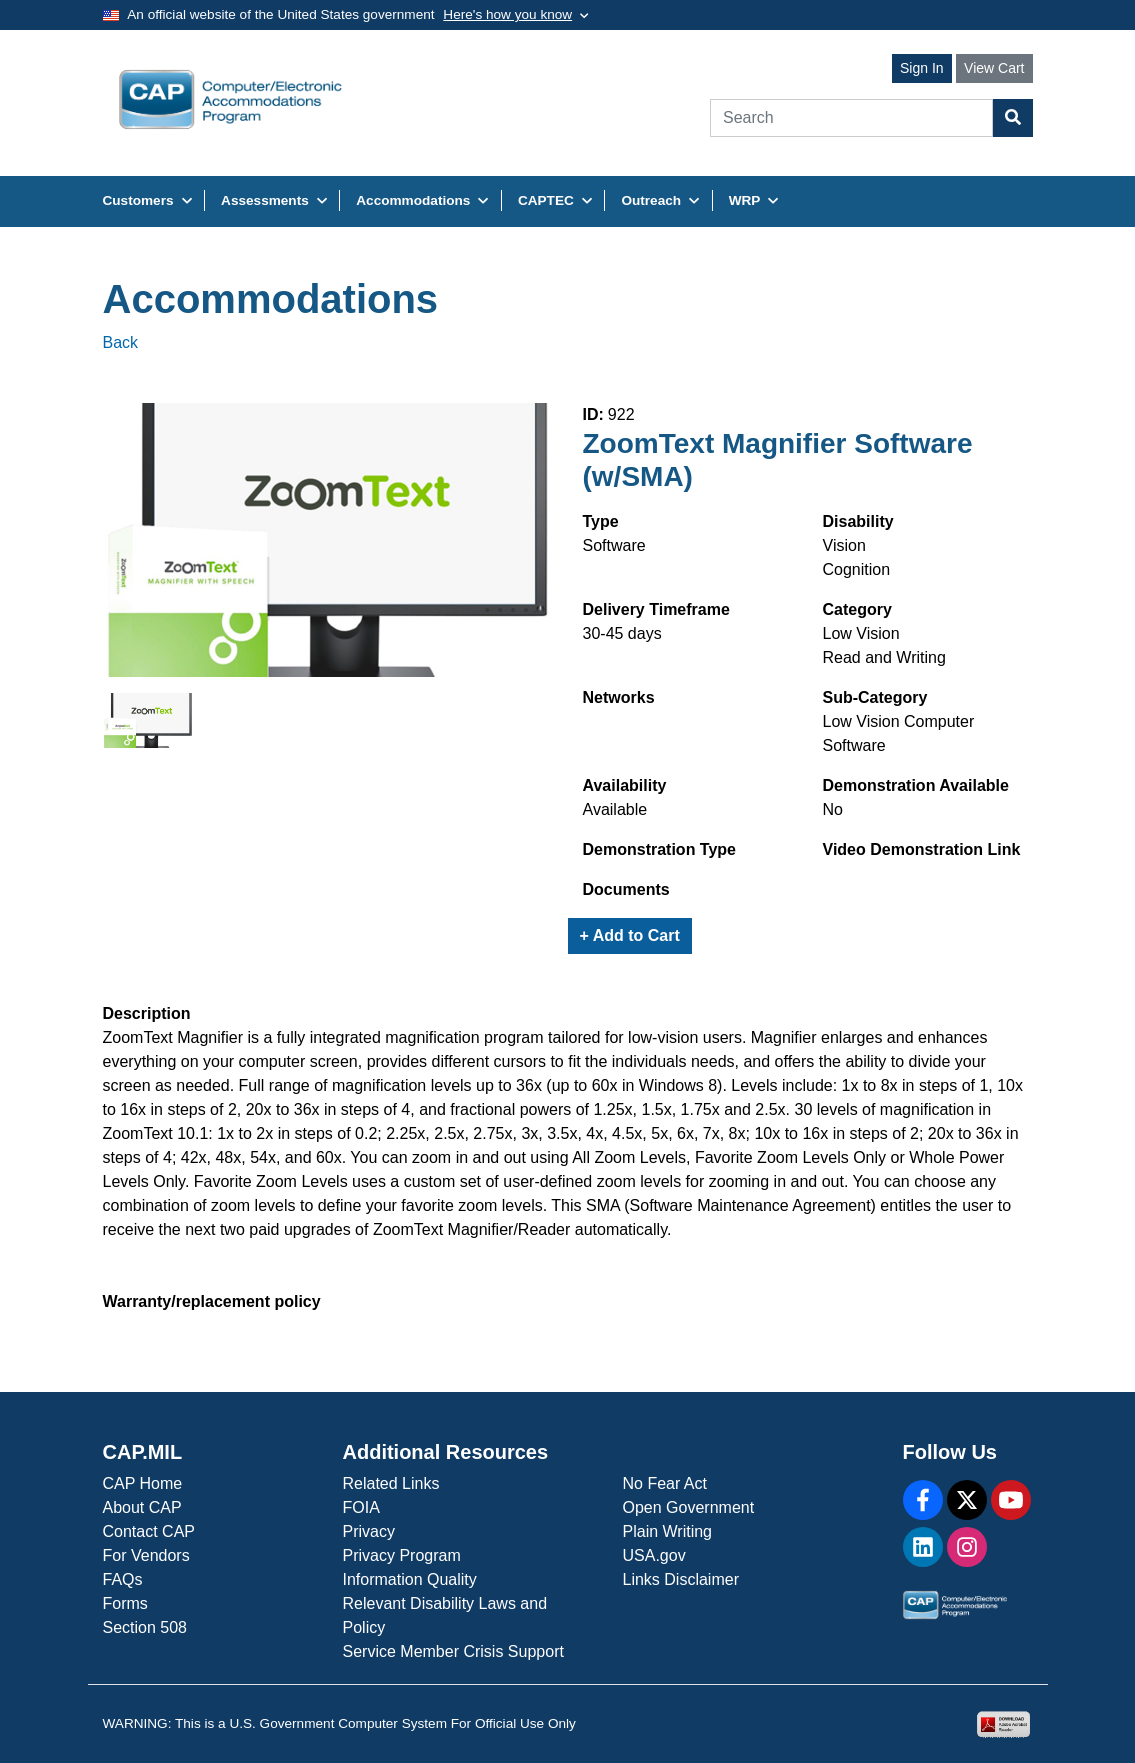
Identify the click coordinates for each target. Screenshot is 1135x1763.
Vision (844, 545)
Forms (125, 1603)
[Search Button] (1013, 118)
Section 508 (145, 1627)
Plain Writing (668, 1531)
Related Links (391, 1483)
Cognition (857, 569)
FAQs (123, 1579)
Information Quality (410, 1579)
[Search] (851, 118)
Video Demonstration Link (922, 849)
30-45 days (622, 633)
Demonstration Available (916, 785)
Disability (858, 521)
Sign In (922, 68)
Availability (625, 785)
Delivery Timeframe (656, 609)
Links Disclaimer (681, 1579)
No (833, 809)
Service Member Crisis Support (453, 1651)
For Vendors (146, 1555)
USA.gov (654, 1555)
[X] (967, 1500)
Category (857, 609)
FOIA (361, 1507)
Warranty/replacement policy (212, 1301)
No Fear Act (665, 1483)
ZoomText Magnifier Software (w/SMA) (778, 460)
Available (615, 809)
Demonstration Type (660, 849)
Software (614, 545)
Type (601, 521)
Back (121, 342)
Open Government (689, 1507)
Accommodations (271, 299)
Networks (619, 697)
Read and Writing (884, 657)
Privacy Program (402, 1555)
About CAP (142, 1507)
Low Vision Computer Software (899, 733)
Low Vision (861, 633)
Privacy (369, 1531)
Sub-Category (875, 697)
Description (147, 1013)
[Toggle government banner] (515, 15)
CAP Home (143, 1483)
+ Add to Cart (630, 935)
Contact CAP (149, 1531)
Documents (626, 889)
